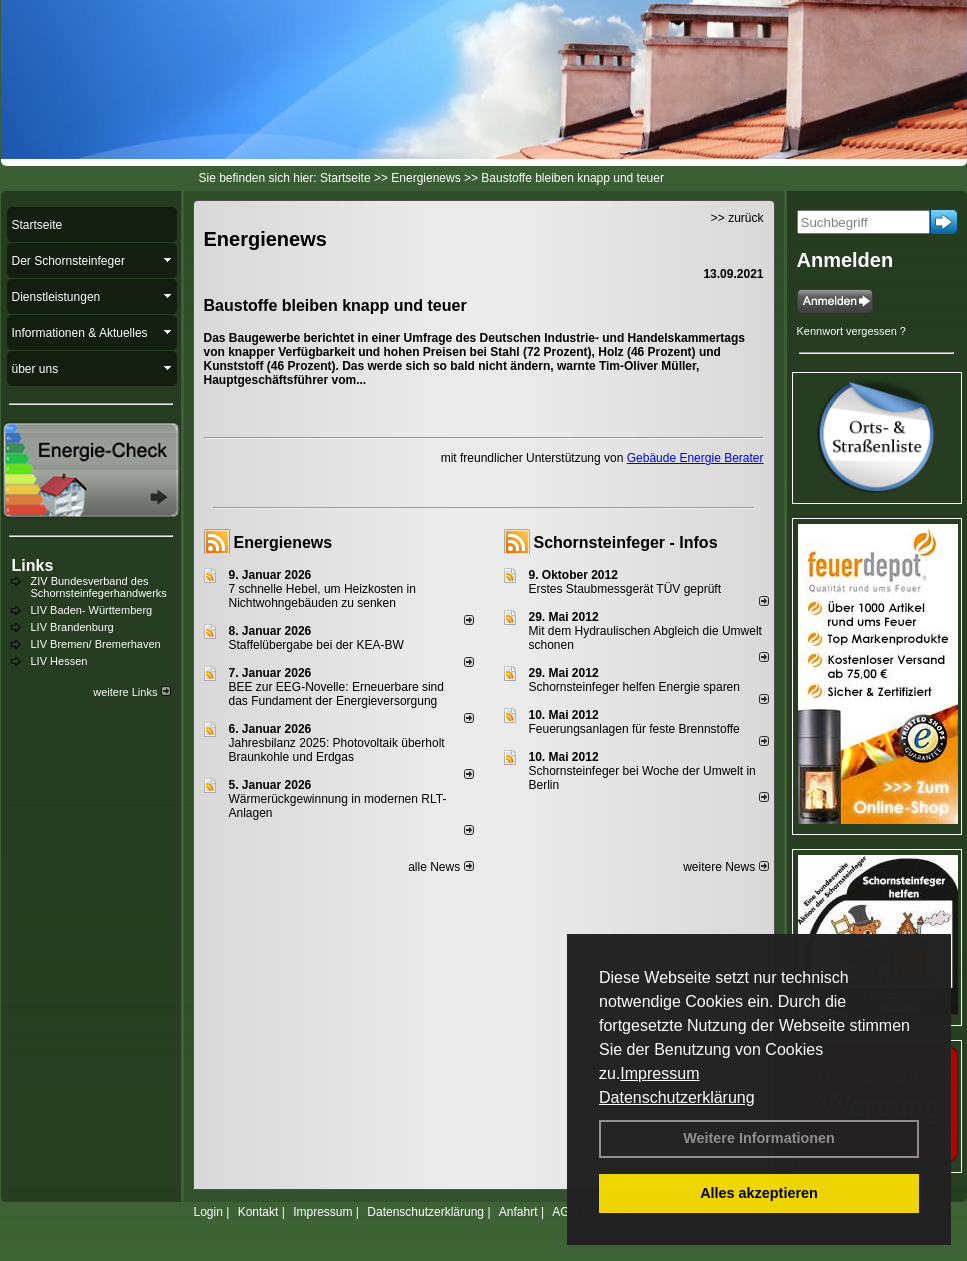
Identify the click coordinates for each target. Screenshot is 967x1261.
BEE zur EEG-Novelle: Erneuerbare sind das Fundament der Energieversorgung (336, 694)
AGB (564, 1212)
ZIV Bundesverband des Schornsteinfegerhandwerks (99, 587)
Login (208, 1212)
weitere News (725, 867)
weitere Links (131, 692)
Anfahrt (518, 1212)
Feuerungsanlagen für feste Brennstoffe (634, 729)
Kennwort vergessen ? (851, 331)
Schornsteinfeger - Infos (626, 542)
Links (33, 565)
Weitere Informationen (759, 1138)
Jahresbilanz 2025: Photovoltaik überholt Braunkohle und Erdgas (337, 750)
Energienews (283, 542)
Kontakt (258, 1212)
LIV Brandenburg (72, 627)
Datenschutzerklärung (677, 1097)
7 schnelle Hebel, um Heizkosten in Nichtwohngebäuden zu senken (322, 596)
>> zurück (737, 218)
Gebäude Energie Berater (695, 458)
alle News (440, 867)
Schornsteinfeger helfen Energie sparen (634, 687)
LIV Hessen (59, 661)
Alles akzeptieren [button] (759, 1193)
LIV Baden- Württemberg (92, 610)
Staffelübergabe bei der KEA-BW (316, 645)
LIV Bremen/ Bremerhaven (96, 644)
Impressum (659, 1073)
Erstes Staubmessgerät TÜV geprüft (625, 589)
